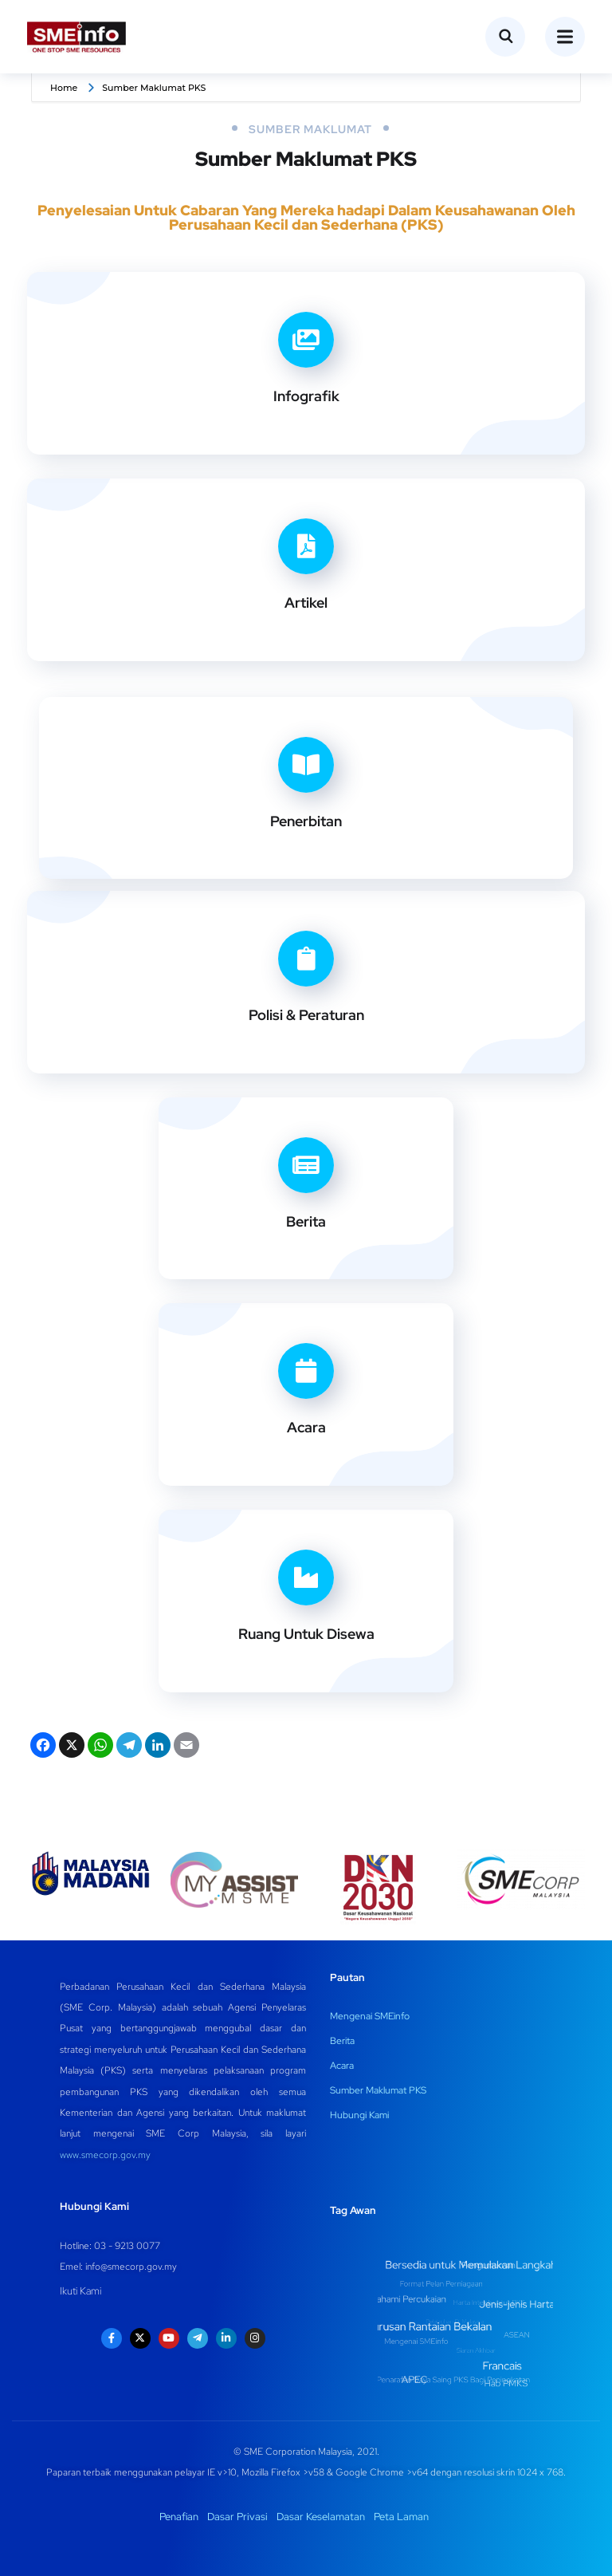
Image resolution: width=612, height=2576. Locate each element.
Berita (306, 1221)
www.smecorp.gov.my (105, 2155)
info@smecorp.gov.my (131, 2266)
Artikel (306, 602)
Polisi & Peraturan (306, 1015)
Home (63, 87)
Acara (306, 1427)
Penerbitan (306, 821)
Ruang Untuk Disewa (306, 1634)
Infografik (306, 396)
